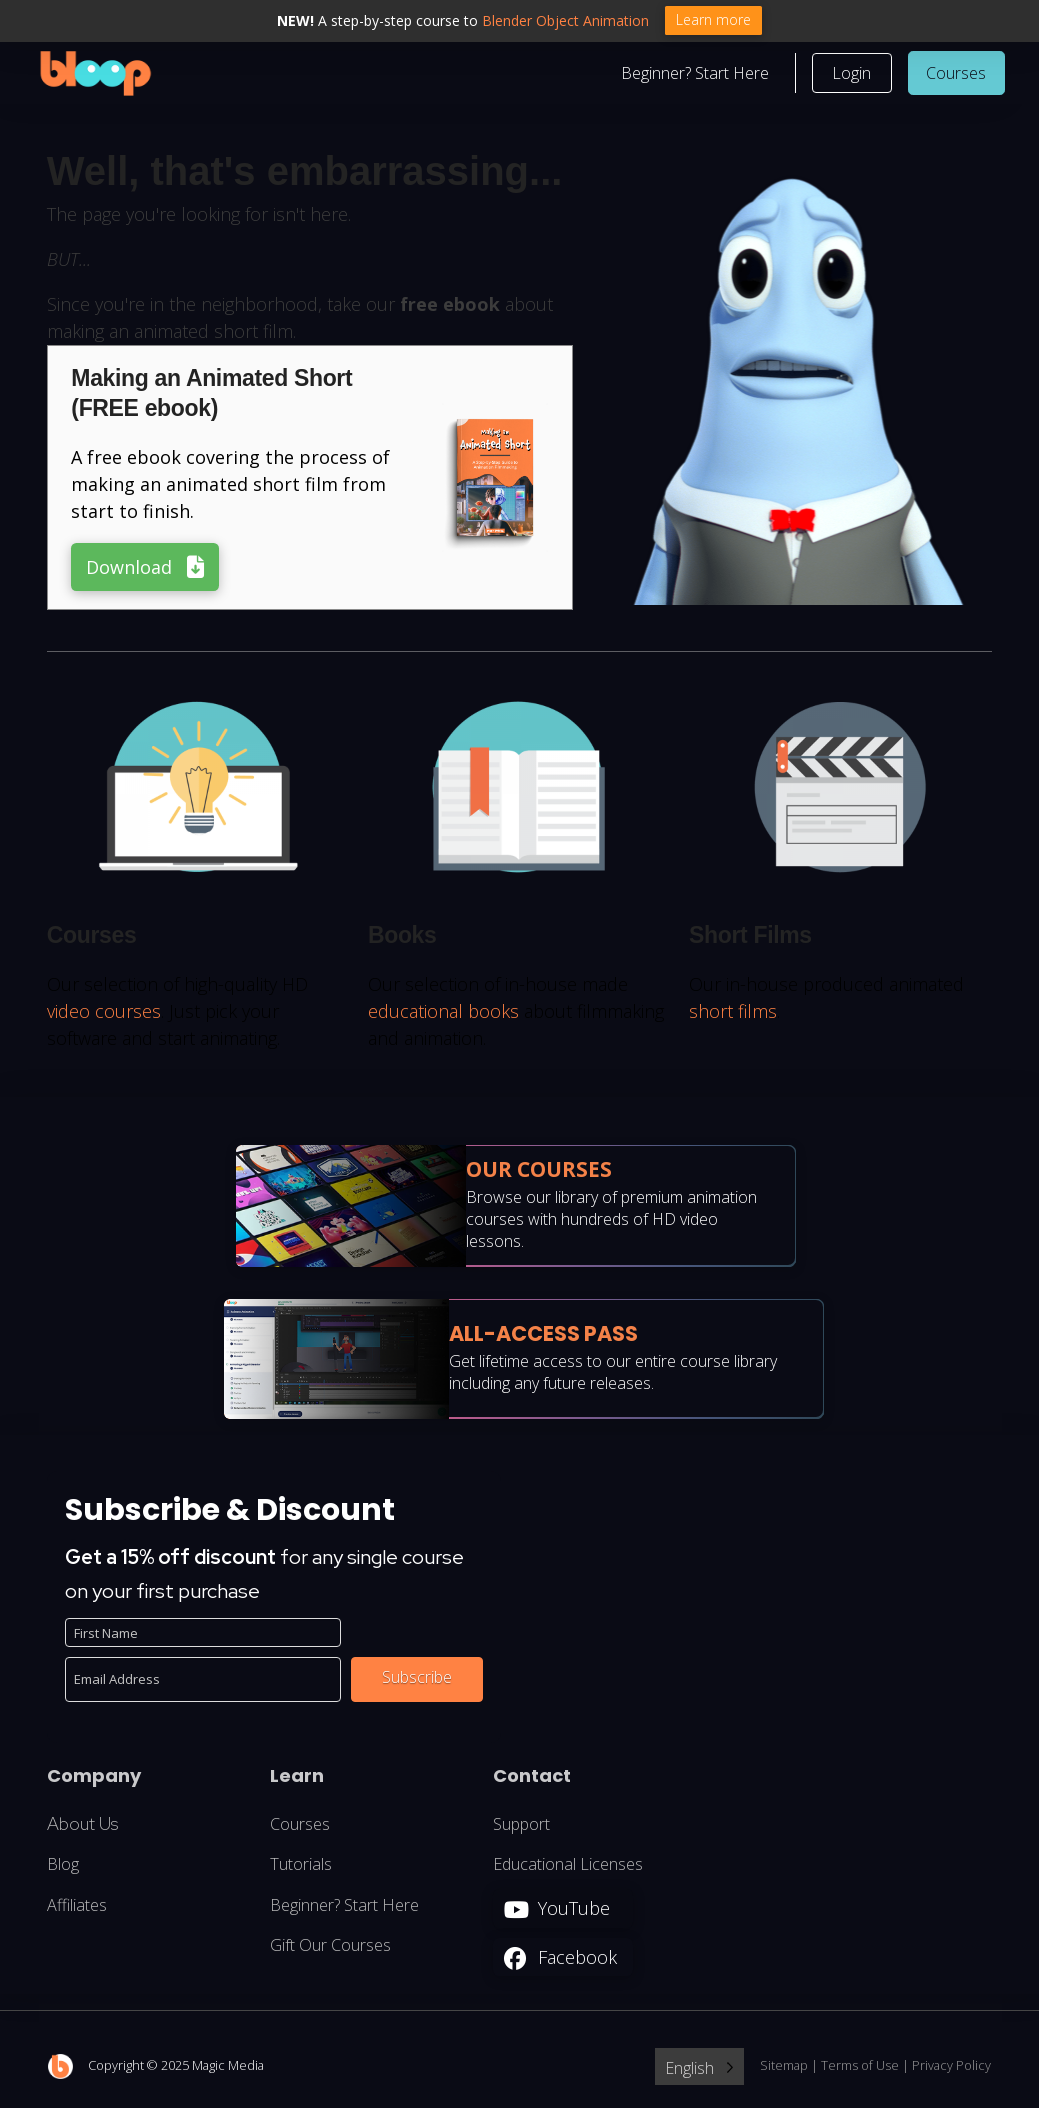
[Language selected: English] (699, 2067)
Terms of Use (860, 2067)
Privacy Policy (951, 2067)
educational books (443, 1012)
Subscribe (417, 1679)
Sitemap (784, 2067)
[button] (852, 74)
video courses (104, 1012)
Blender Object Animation (565, 20)
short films (733, 1012)
